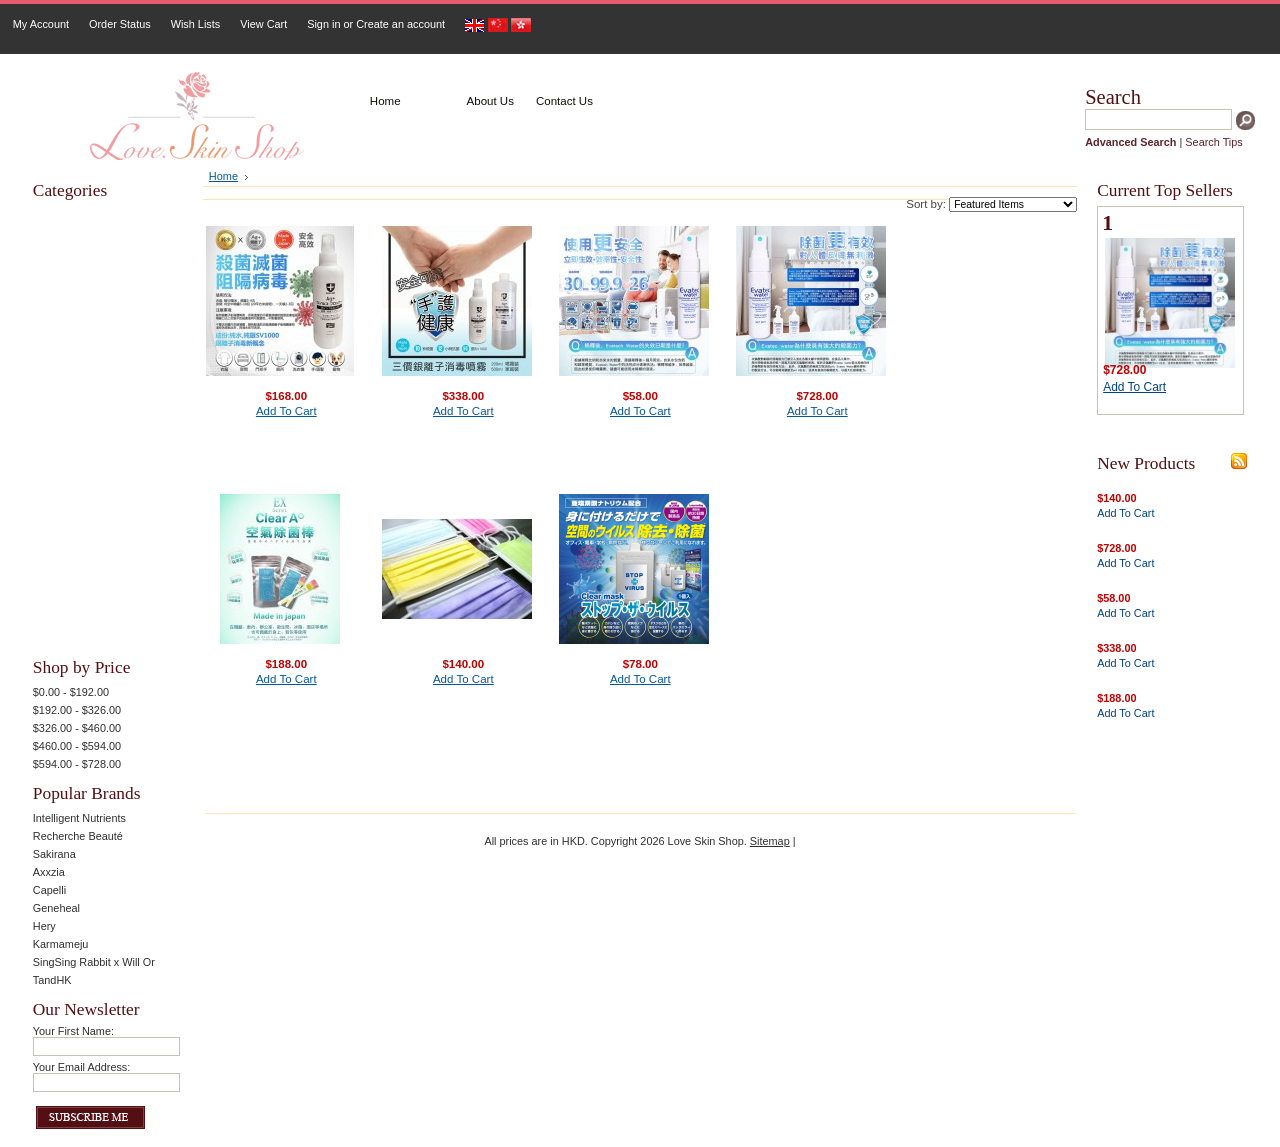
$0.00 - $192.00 (71, 692)
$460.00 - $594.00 (77, 746)
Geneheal (56, 908)
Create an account (400, 24)
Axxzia (49, 872)
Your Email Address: (82, 1067)
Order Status (120, 24)
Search (1113, 97)
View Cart (263, 24)
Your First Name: (73, 1031)
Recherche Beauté (78, 836)
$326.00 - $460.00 (77, 728)
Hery (44, 926)
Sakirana (54, 854)
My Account (41, 24)
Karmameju (61, 944)
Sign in (323, 24)
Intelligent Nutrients (79, 818)
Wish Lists (196, 24)
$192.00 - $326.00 (77, 710)
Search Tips (1213, 142)
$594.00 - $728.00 (77, 764)
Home (223, 176)
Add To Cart (286, 411)
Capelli (49, 890)
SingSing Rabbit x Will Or (94, 962)
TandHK (52, 980)
